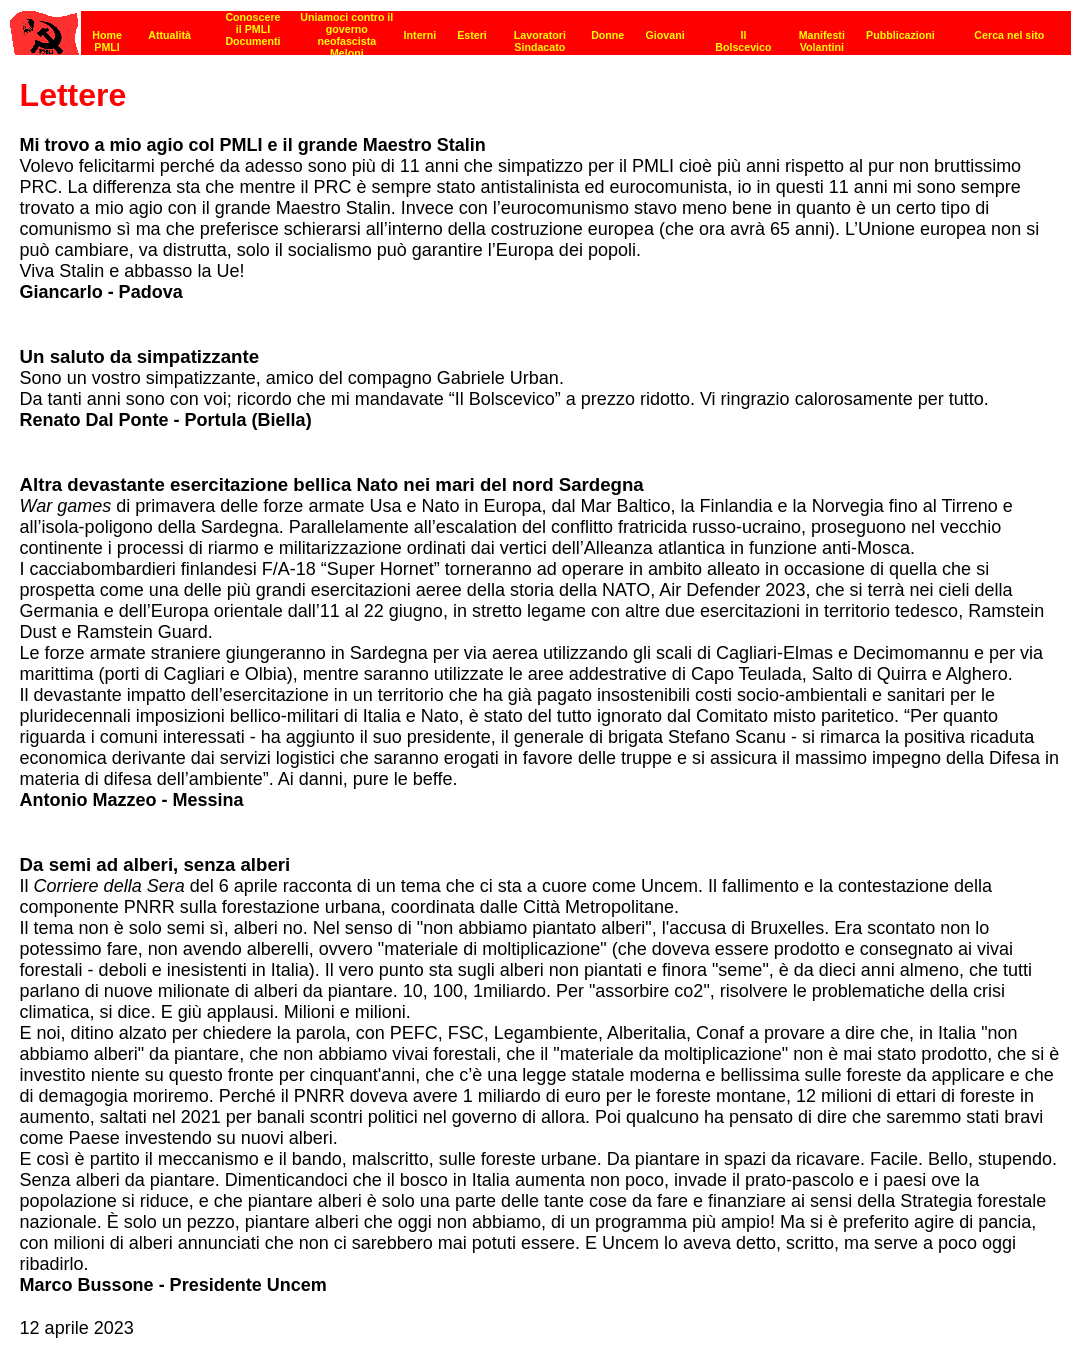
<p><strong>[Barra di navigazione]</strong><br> (540, 27)
